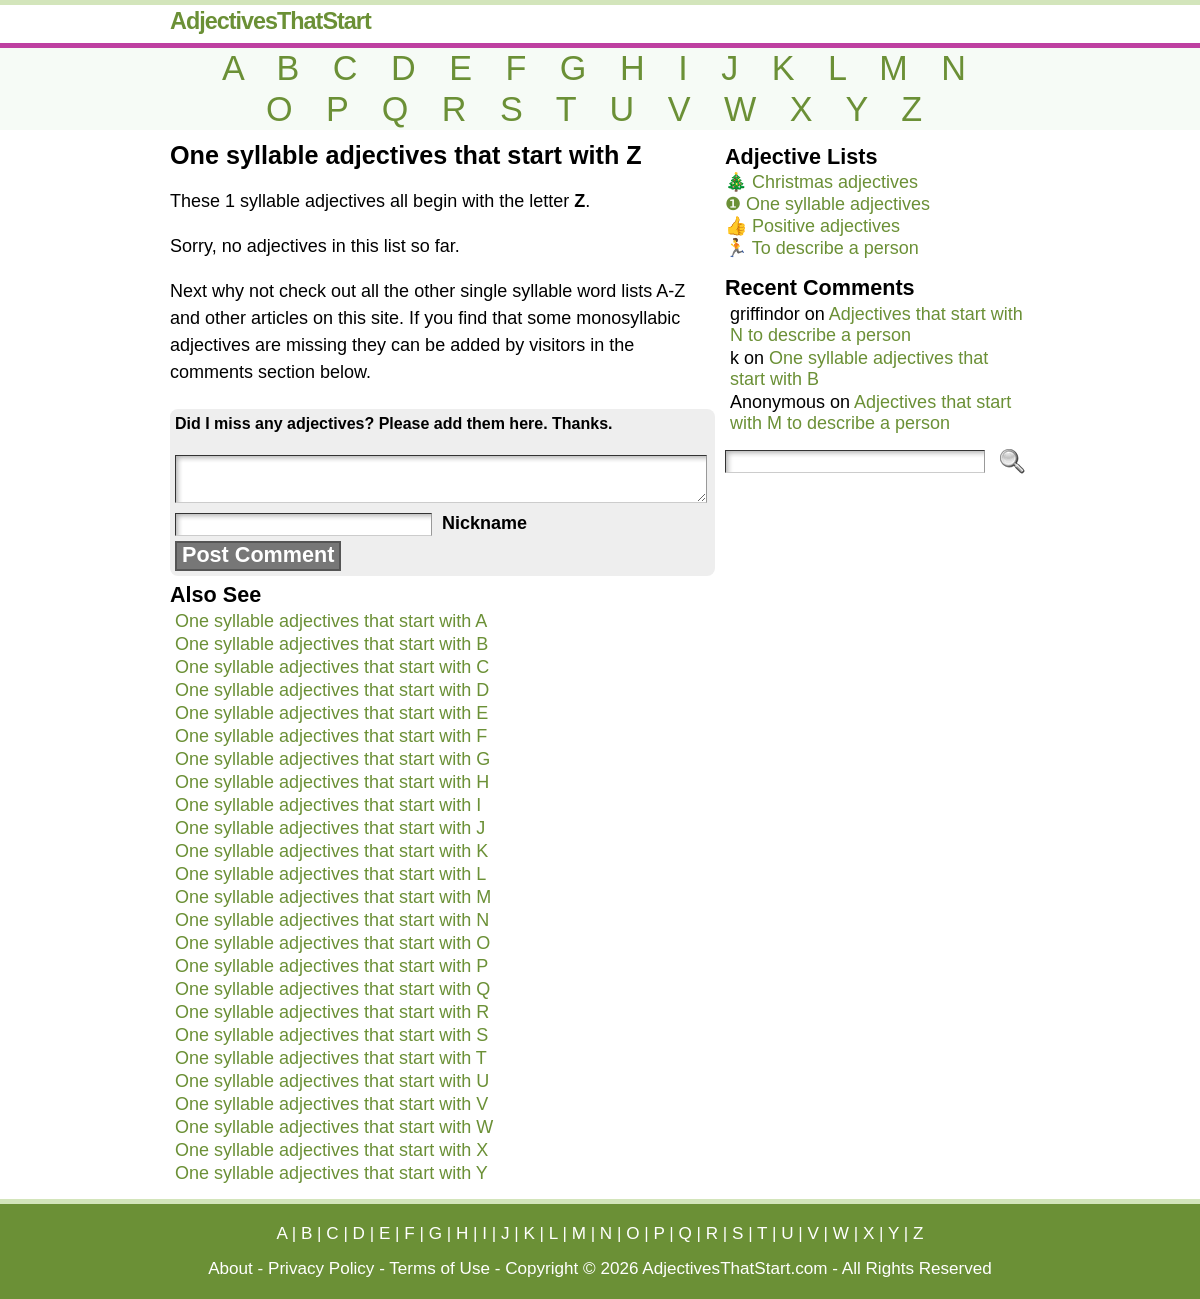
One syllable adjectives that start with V (331, 1104)
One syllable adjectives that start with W (334, 1127)
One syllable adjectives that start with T (331, 1058)
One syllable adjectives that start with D (332, 690)
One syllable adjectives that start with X (331, 1150)
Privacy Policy (321, 1268)
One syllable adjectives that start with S (331, 1035)
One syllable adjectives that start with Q (332, 989)
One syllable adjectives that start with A (331, 621)
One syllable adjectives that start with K (331, 851)
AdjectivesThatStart (270, 21)
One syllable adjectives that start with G (332, 759)
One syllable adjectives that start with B (331, 644)
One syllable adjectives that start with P (331, 966)
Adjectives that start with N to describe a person (876, 324)
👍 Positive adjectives (812, 226)
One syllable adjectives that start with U (332, 1081)
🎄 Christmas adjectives (821, 182)
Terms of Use (439, 1268)
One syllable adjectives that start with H (332, 782)
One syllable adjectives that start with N (332, 920)
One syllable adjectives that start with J (330, 828)
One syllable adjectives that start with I (328, 805)
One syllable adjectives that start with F (331, 736)
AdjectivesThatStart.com (734, 1268)
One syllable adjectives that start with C (332, 667)
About (230, 1268)
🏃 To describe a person (822, 248)
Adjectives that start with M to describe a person (870, 412)
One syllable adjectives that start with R (332, 1012)
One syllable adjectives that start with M (333, 897)
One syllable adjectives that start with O (332, 943)
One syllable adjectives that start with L (330, 874)
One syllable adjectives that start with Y (331, 1173)
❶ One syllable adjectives (827, 204)
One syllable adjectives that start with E (331, 713)
